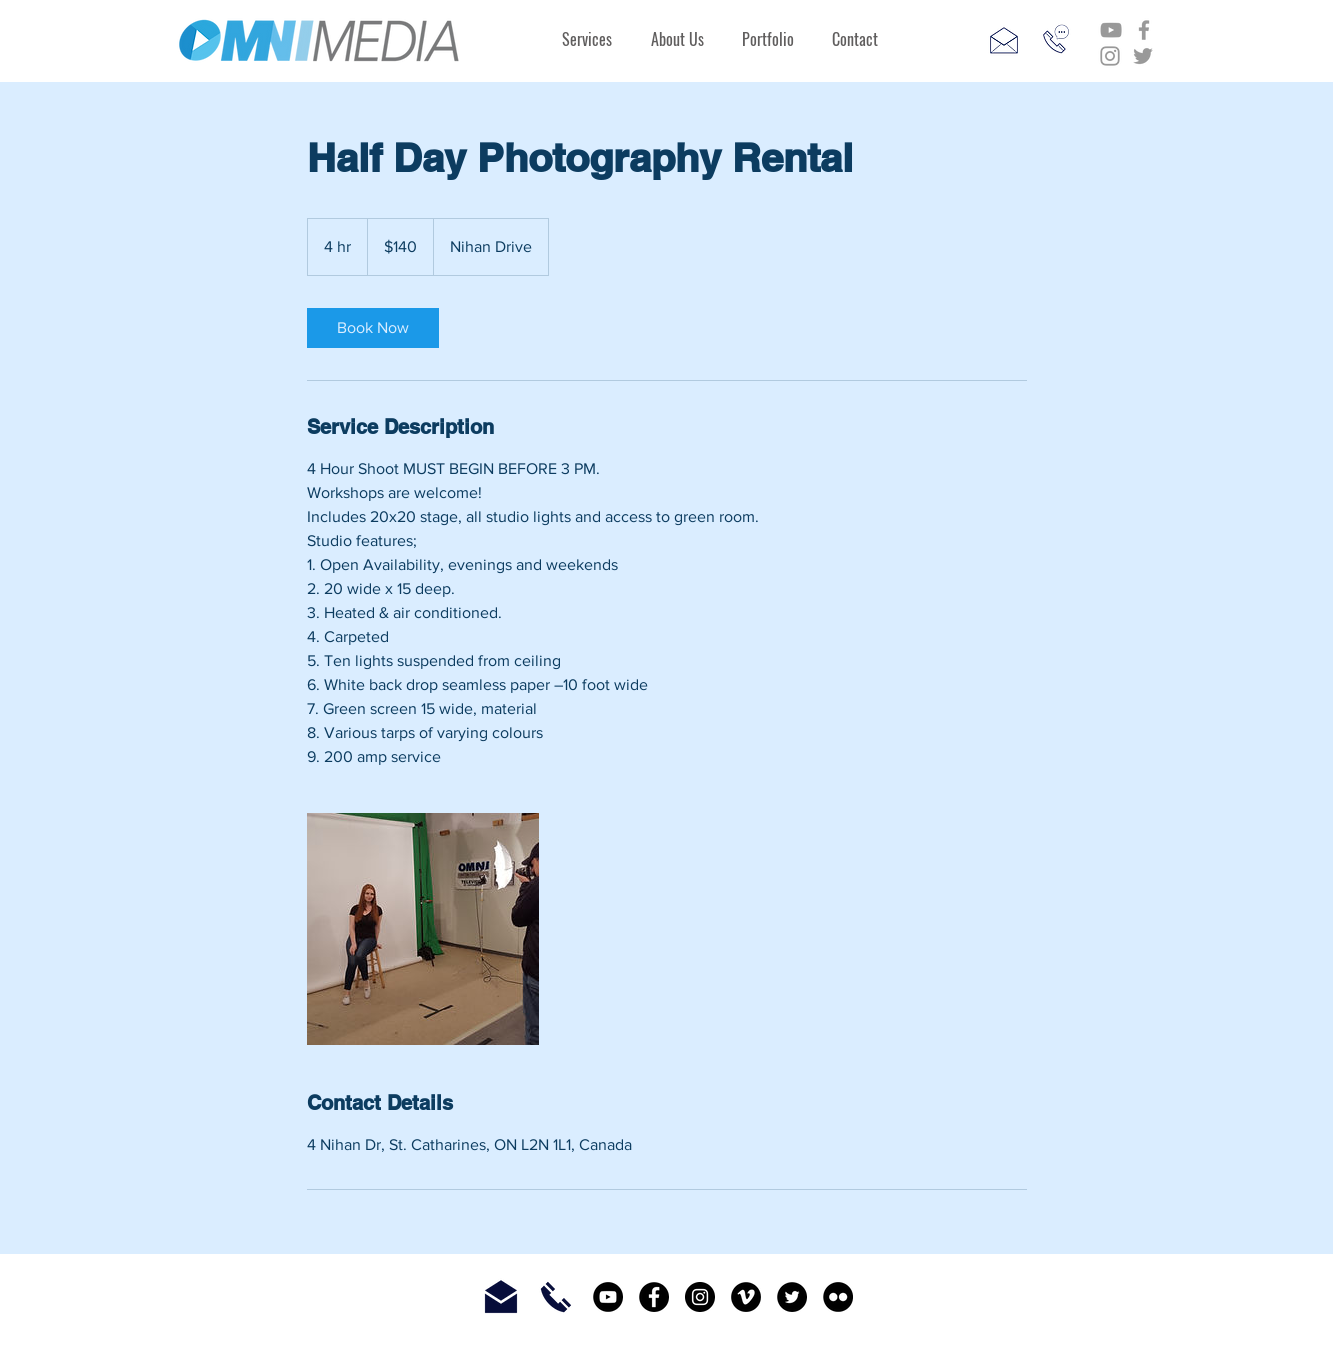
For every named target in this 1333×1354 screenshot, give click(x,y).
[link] (373, 328)
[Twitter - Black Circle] (792, 1297)
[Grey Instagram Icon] (1110, 56)
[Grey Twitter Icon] (1143, 56)
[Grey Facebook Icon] (1144, 30)
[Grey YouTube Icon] (1111, 30)
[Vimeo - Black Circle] (746, 1297)
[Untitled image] (423, 929)
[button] (587, 39)
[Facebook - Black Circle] (654, 1297)
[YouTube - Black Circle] (608, 1297)
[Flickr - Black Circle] (838, 1297)
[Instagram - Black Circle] (700, 1297)
